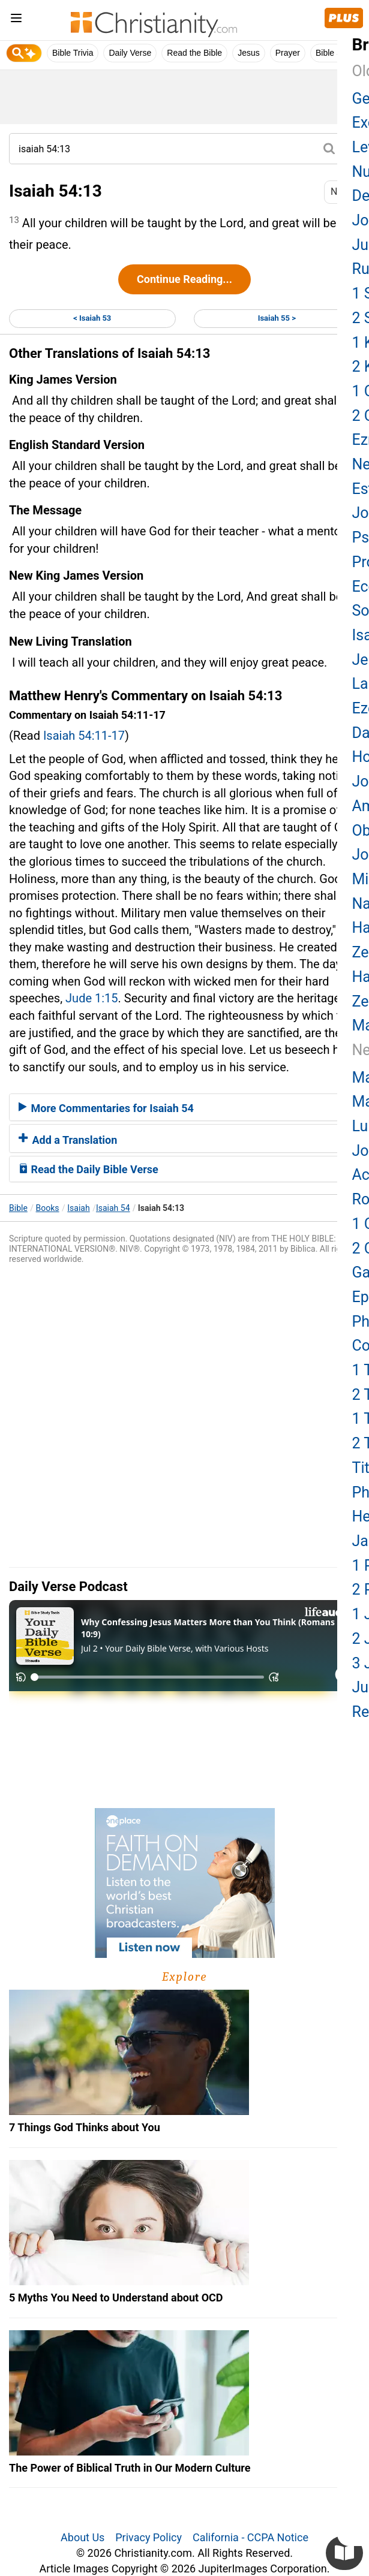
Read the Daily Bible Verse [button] (88, 1169)
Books (47, 1208)
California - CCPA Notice (250, 2537)
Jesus (249, 53)
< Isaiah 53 (92, 318)
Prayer (287, 53)
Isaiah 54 (113, 1208)
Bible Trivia (72, 53)
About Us (82, 2537)
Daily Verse (130, 53)
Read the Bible (194, 53)
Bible (18, 1208)
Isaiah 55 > (277, 318)
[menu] (16, 20)
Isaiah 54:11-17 (84, 735)
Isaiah (78, 1208)
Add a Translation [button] (68, 1140)
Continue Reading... (184, 279)
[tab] (184, 1107)
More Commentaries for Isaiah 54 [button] (106, 1108)
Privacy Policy (148, 2537)
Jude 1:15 (91, 998)
